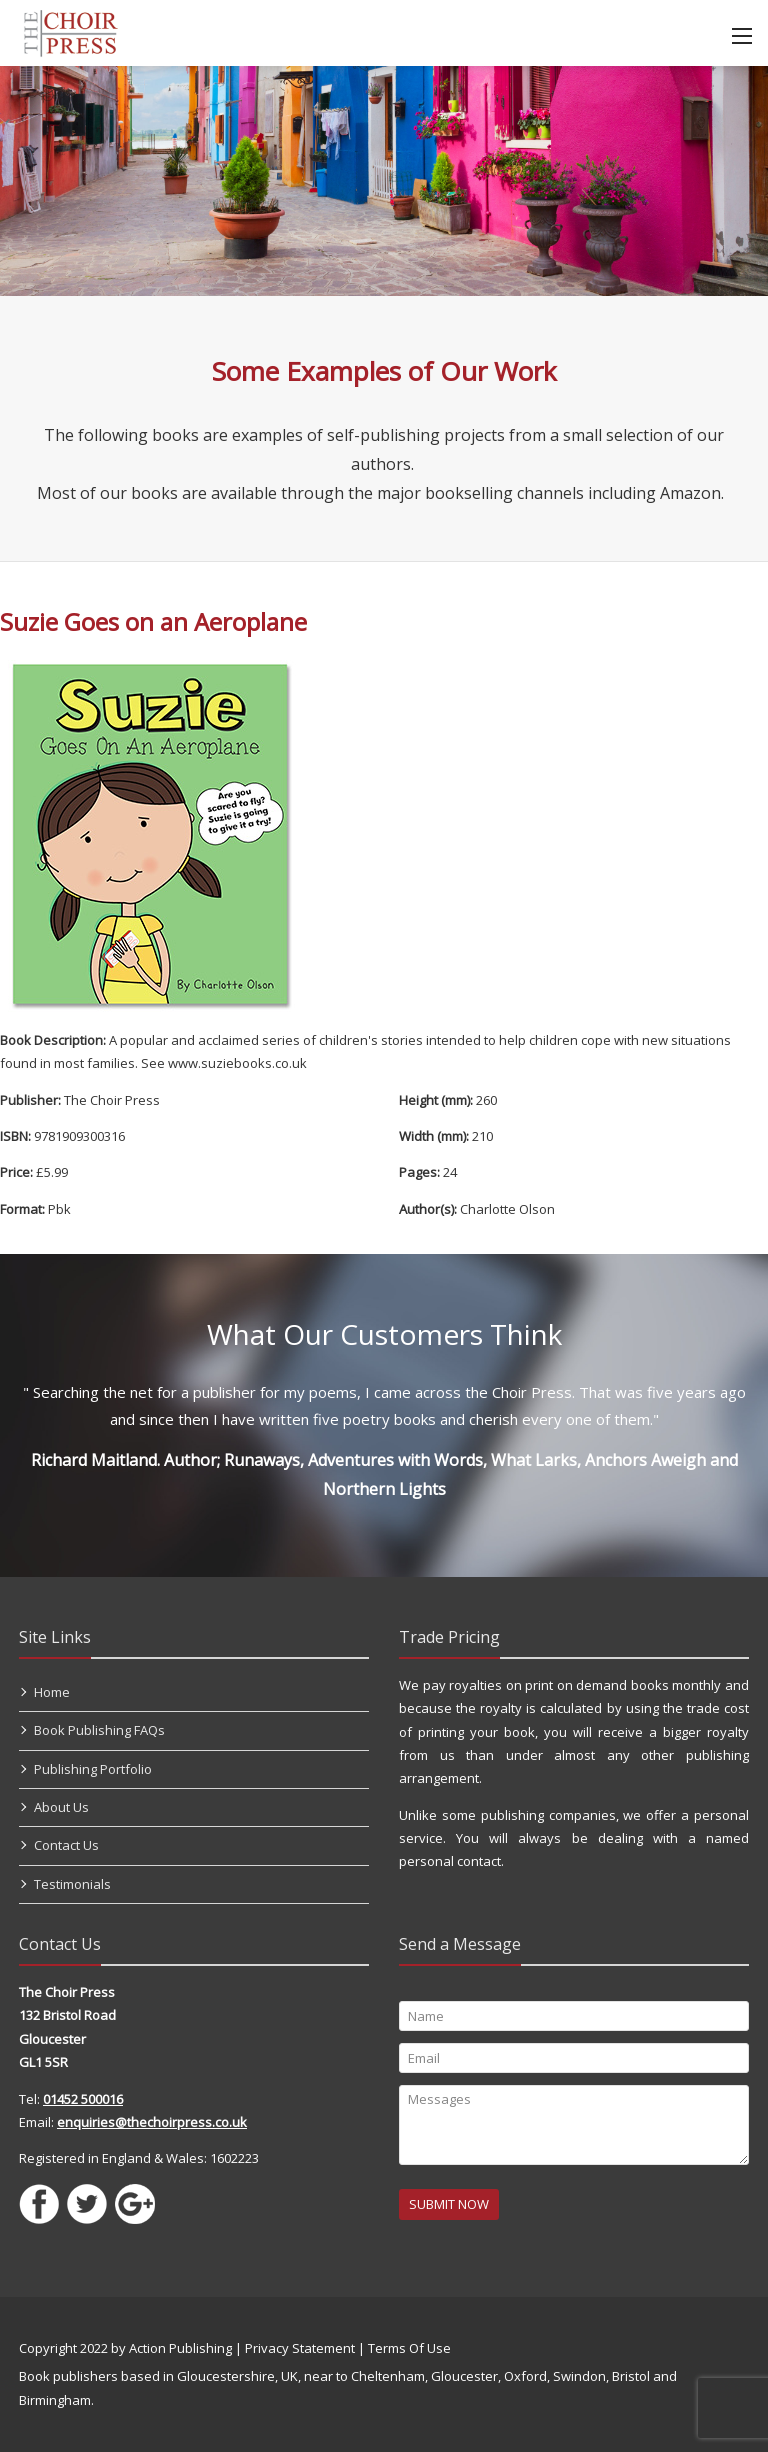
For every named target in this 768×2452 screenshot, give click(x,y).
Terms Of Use (409, 2348)
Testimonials (72, 1884)
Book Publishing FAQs (99, 1730)
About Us (61, 1807)
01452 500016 (83, 2099)
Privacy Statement (300, 2348)
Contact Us (66, 1845)
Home (52, 1692)
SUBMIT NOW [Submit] (449, 2204)
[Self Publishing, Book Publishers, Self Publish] (70, 31)
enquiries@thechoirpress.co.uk (152, 2122)
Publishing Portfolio (93, 1769)
